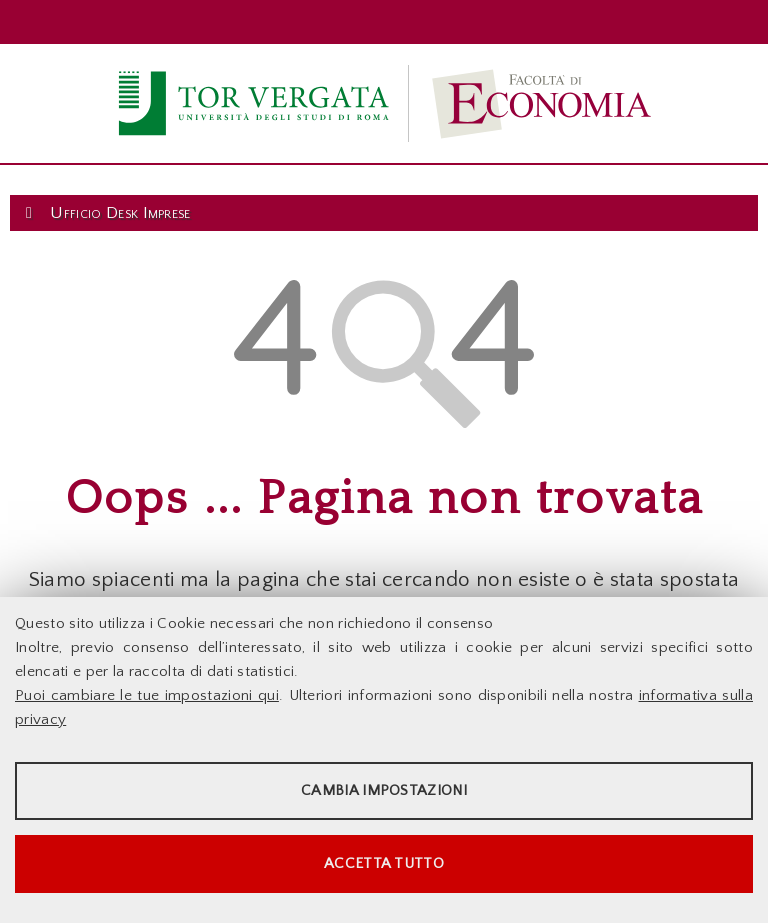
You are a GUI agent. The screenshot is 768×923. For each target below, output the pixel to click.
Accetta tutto (384, 863)
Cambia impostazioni (384, 790)
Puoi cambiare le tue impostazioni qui (147, 695)
